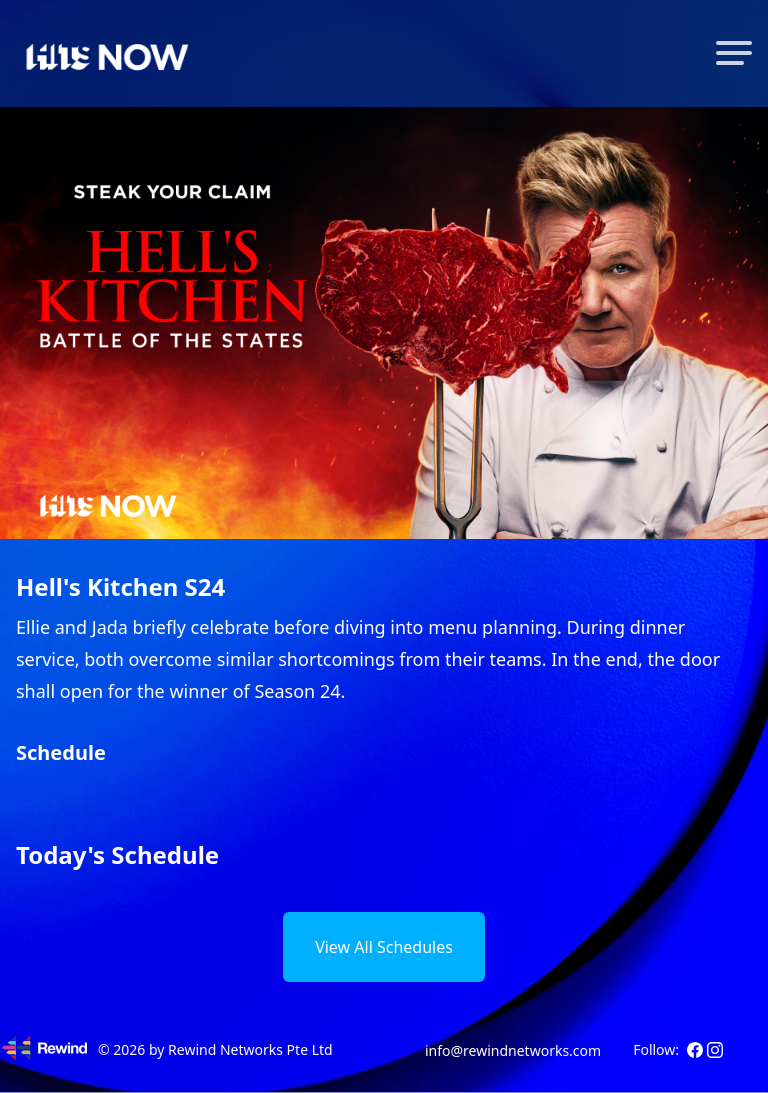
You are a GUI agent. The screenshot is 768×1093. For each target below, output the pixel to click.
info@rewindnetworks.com (513, 1050)
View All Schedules (384, 947)
